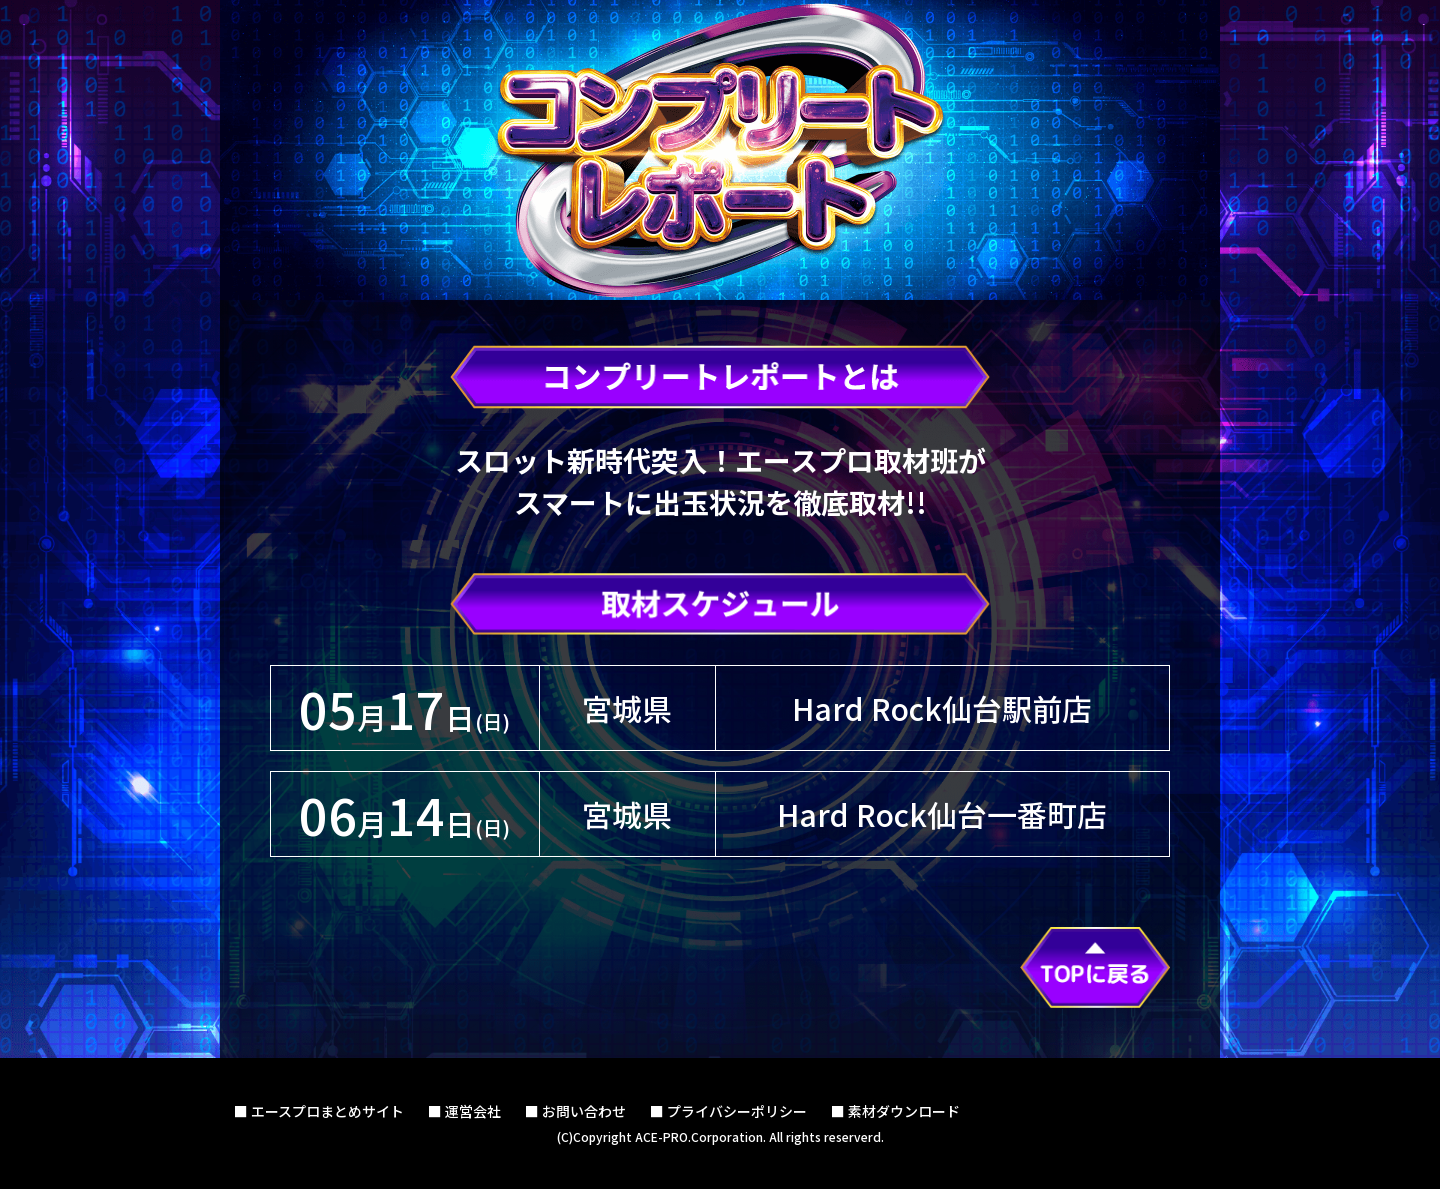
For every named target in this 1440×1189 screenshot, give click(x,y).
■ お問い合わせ (575, 1111)
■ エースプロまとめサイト (319, 1111)
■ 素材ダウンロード (895, 1111)
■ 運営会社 (464, 1111)
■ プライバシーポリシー (728, 1111)
